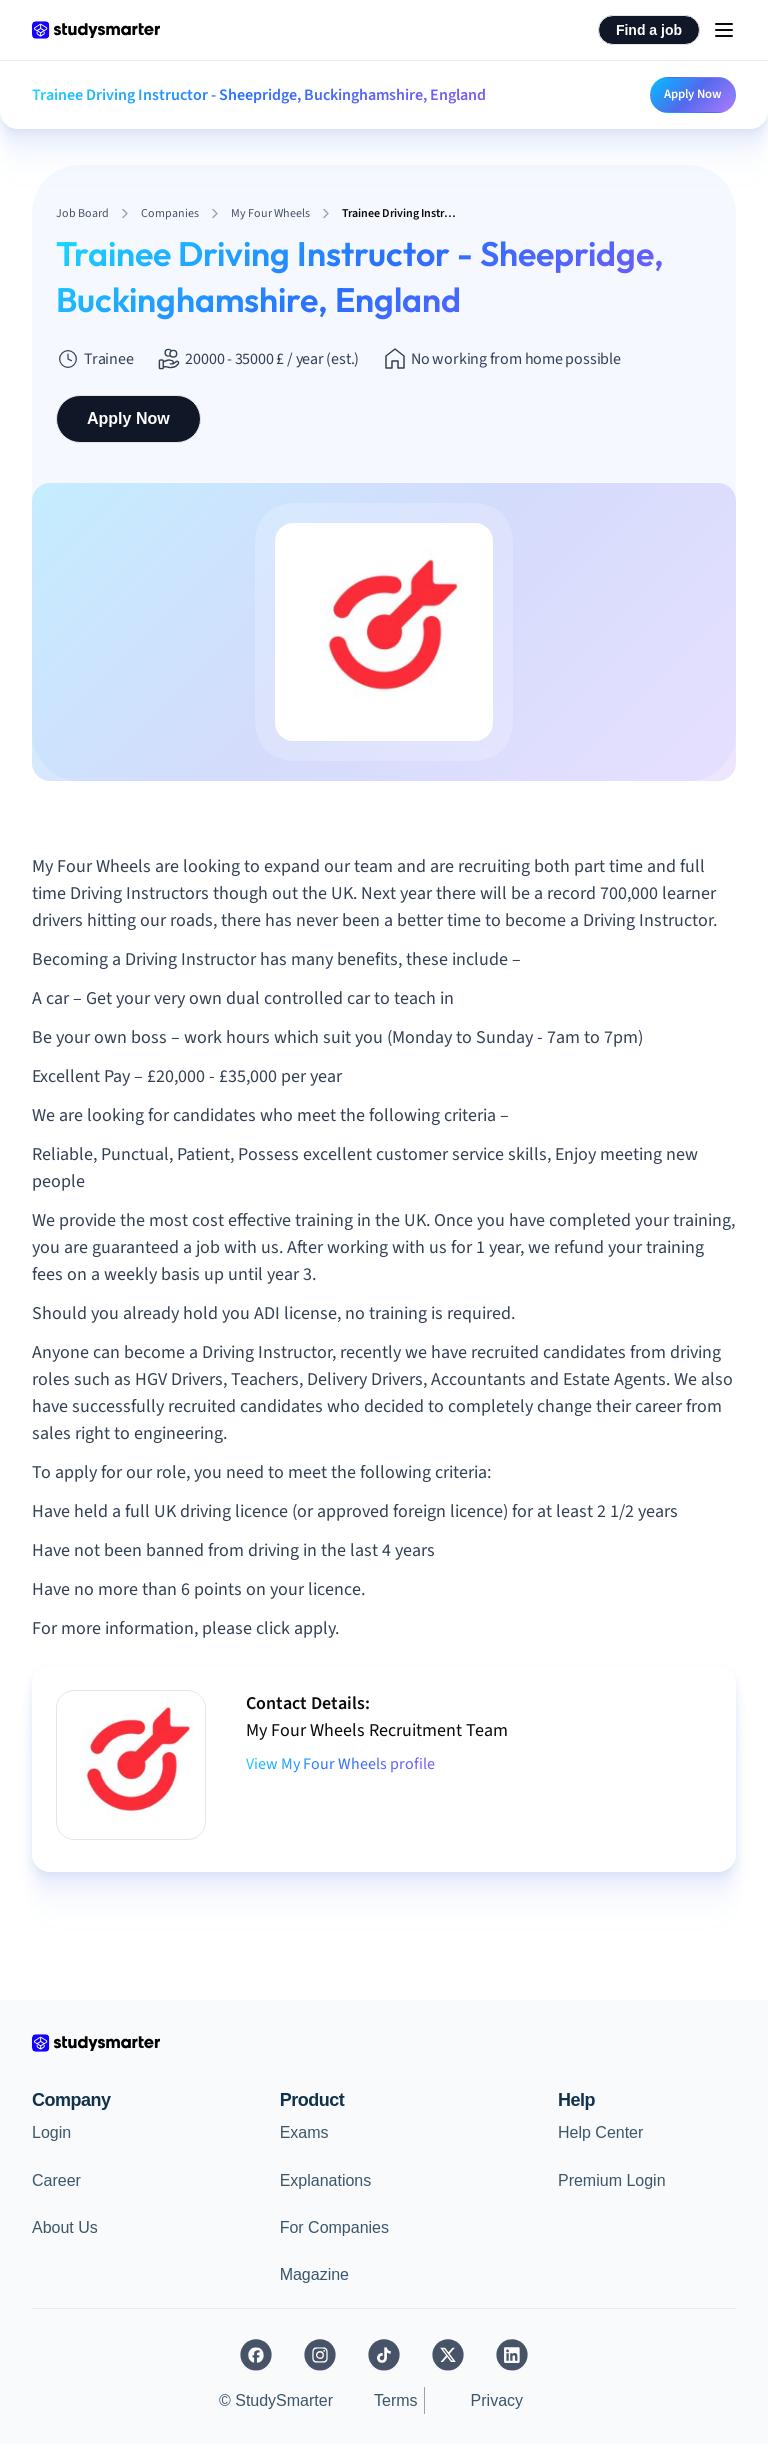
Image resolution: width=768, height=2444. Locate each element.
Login (51, 2132)
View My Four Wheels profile (340, 1764)
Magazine (314, 2274)
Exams (304, 2132)
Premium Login (612, 2180)
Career (56, 2180)
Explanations (326, 2180)
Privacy (497, 2400)
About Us (65, 2227)
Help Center (600, 2132)
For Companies (334, 2227)
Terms (396, 2400)
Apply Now (693, 94)
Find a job (649, 30)
